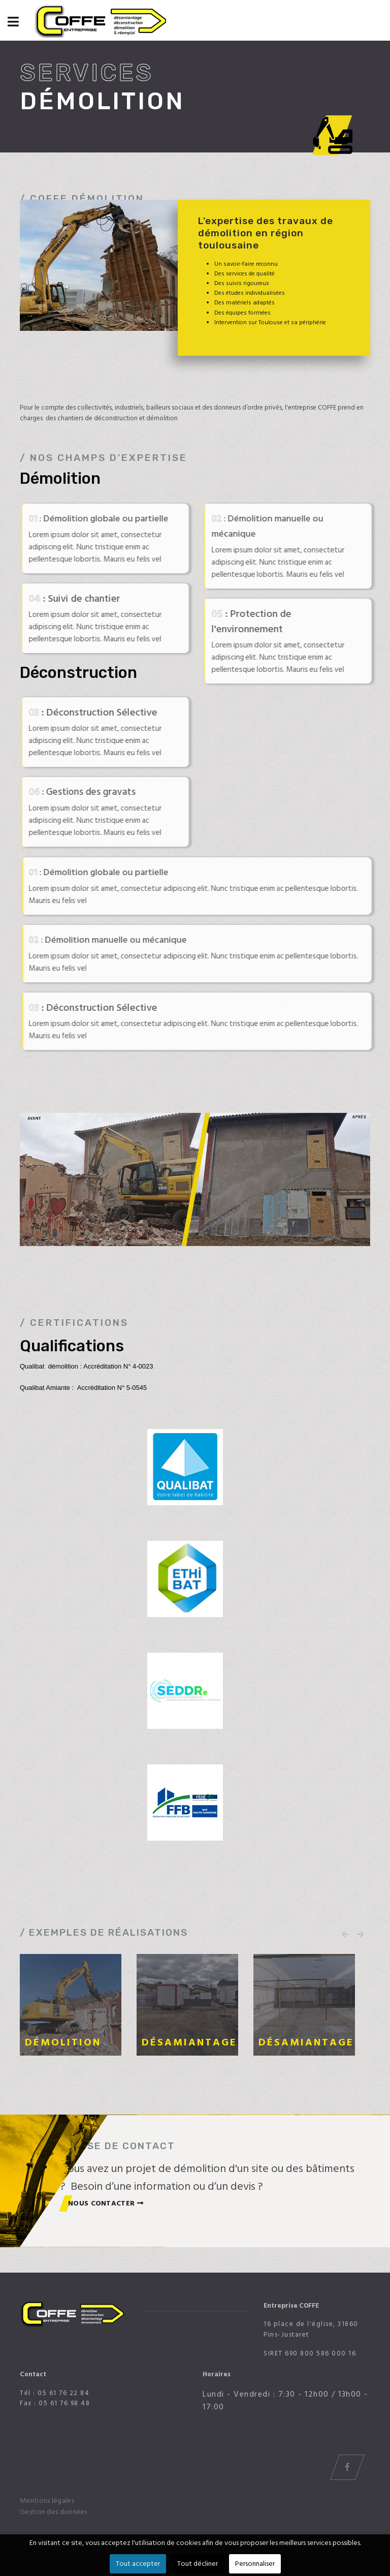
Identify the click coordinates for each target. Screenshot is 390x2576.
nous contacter (105, 2203)
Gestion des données (53, 2512)
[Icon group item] (347, 2467)
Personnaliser (255, 2563)
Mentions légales (47, 2500)
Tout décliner (197, 2563)
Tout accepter (138, 2563)
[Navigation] (13, 23)
